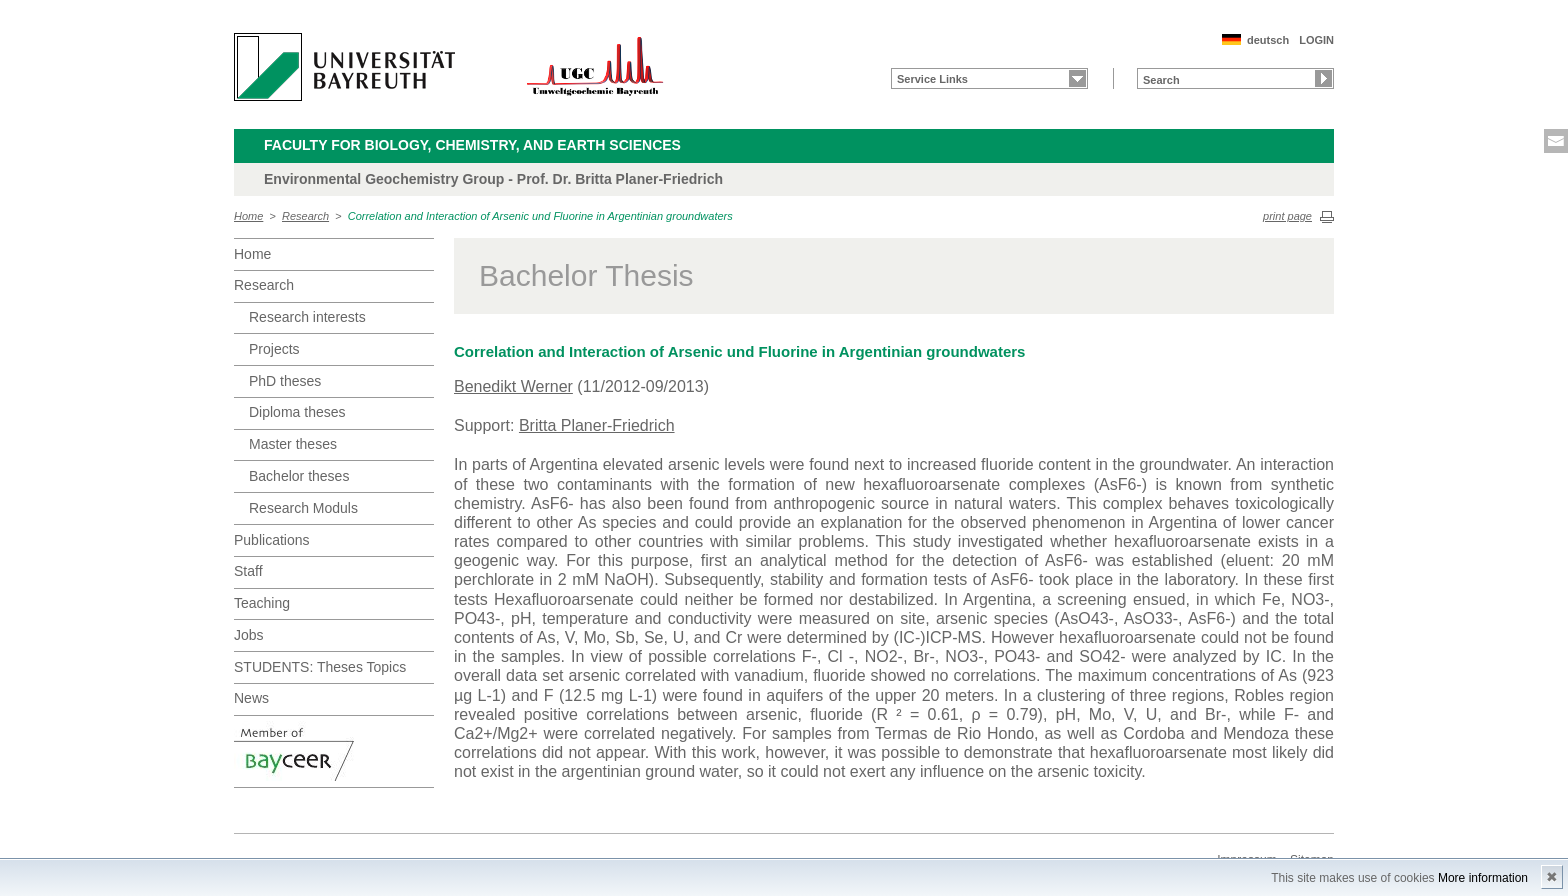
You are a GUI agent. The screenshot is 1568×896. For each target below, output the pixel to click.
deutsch (1268, 40)
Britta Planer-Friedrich (597, 425)
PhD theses (285, 381)
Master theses (293, 444)
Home (248, 216)
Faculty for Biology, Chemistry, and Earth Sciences (472, 145)
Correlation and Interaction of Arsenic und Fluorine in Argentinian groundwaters (540, 216)
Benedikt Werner (513, 386)
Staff (248, 571)
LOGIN (1316, 40)
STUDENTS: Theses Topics (320, 667)
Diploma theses (297, 412)
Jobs (249, 635)
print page (1287, 216)
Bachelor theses (299, 476)
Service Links (932, 79)
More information (1483, 878)
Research (305, 216)
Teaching (262, 603)
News (251, 698)
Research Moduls (303, 508)
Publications (272, 540)
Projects (274, 349)
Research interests (307, 317)
